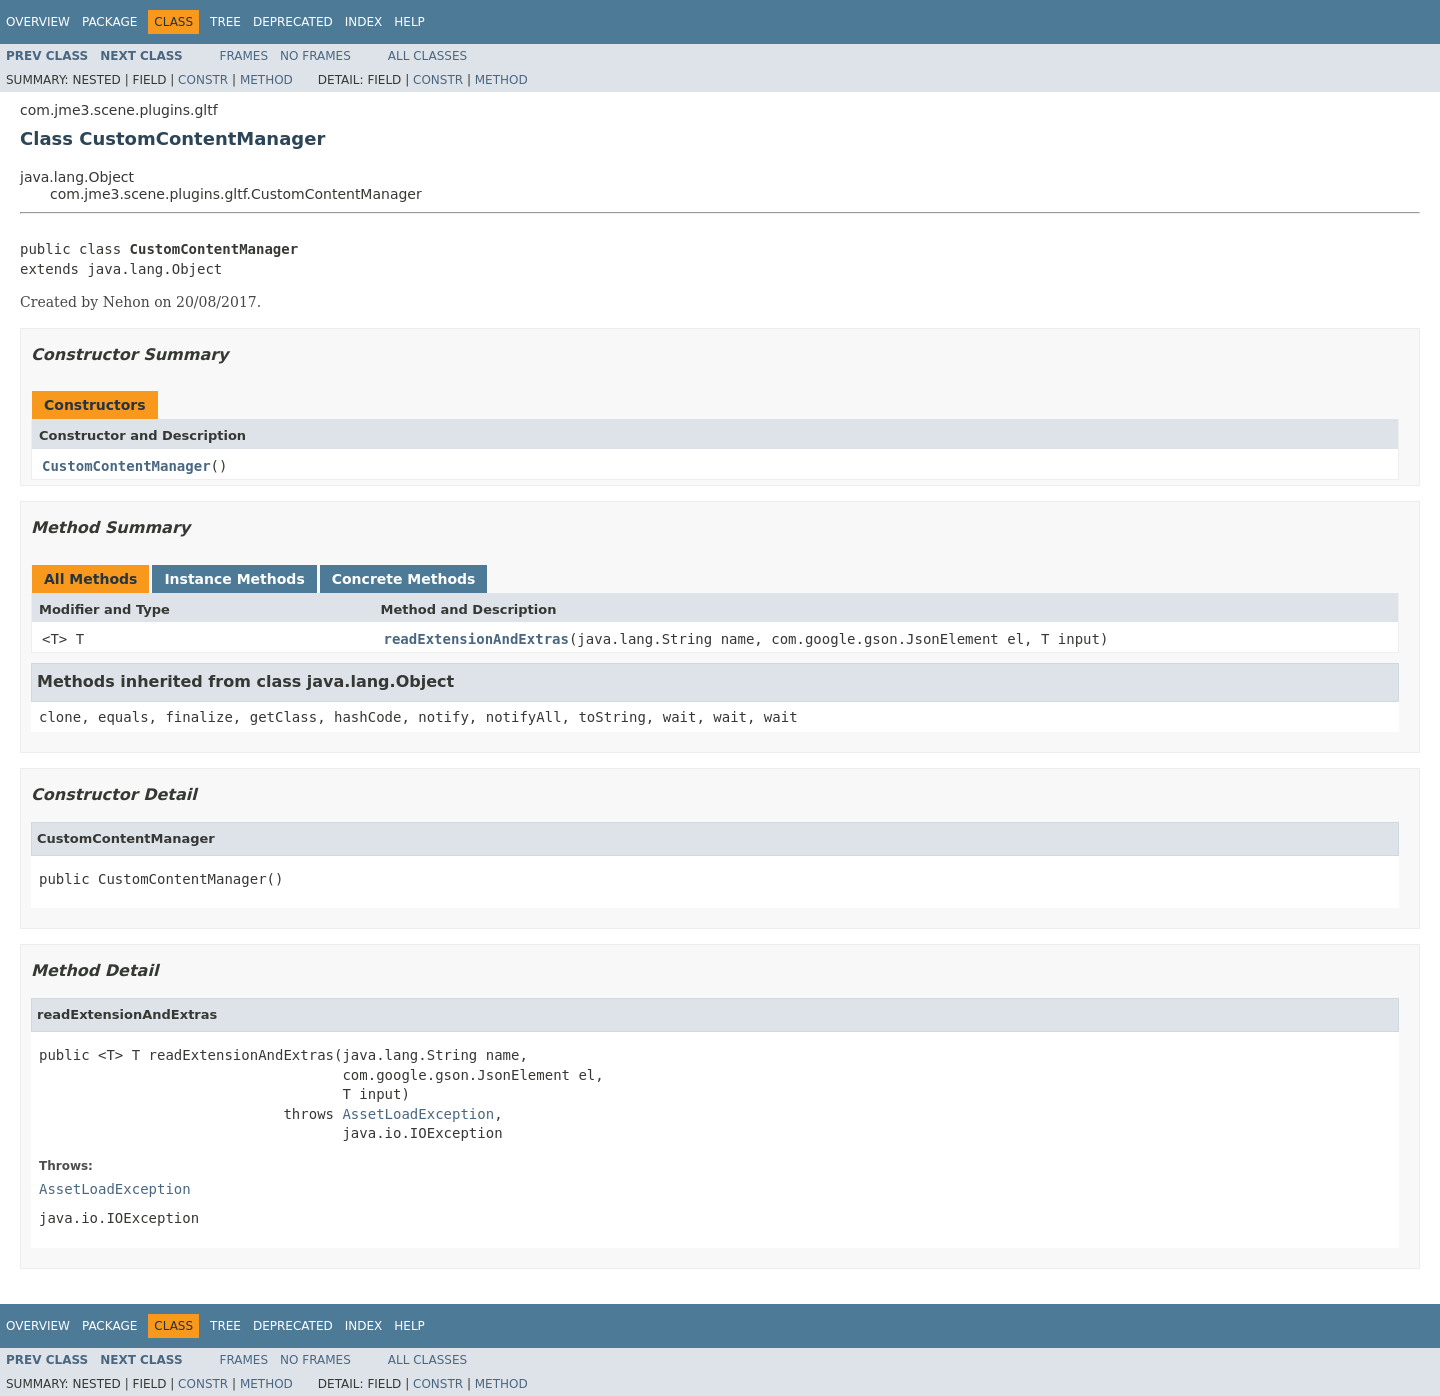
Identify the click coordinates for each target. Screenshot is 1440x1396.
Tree (225, 22)
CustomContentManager (126, 466)
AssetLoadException (418, 1114)
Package (109, 22)
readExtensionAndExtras (476, 639)
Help (409, 22)
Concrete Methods (404, 579)
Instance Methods (234, 579)
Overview (38, 22)
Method (266, 80)
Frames (244, 56)
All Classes (427, 56)
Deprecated (293, 22)
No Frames (315, 56)
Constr (203, 80)
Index (364, 22)
